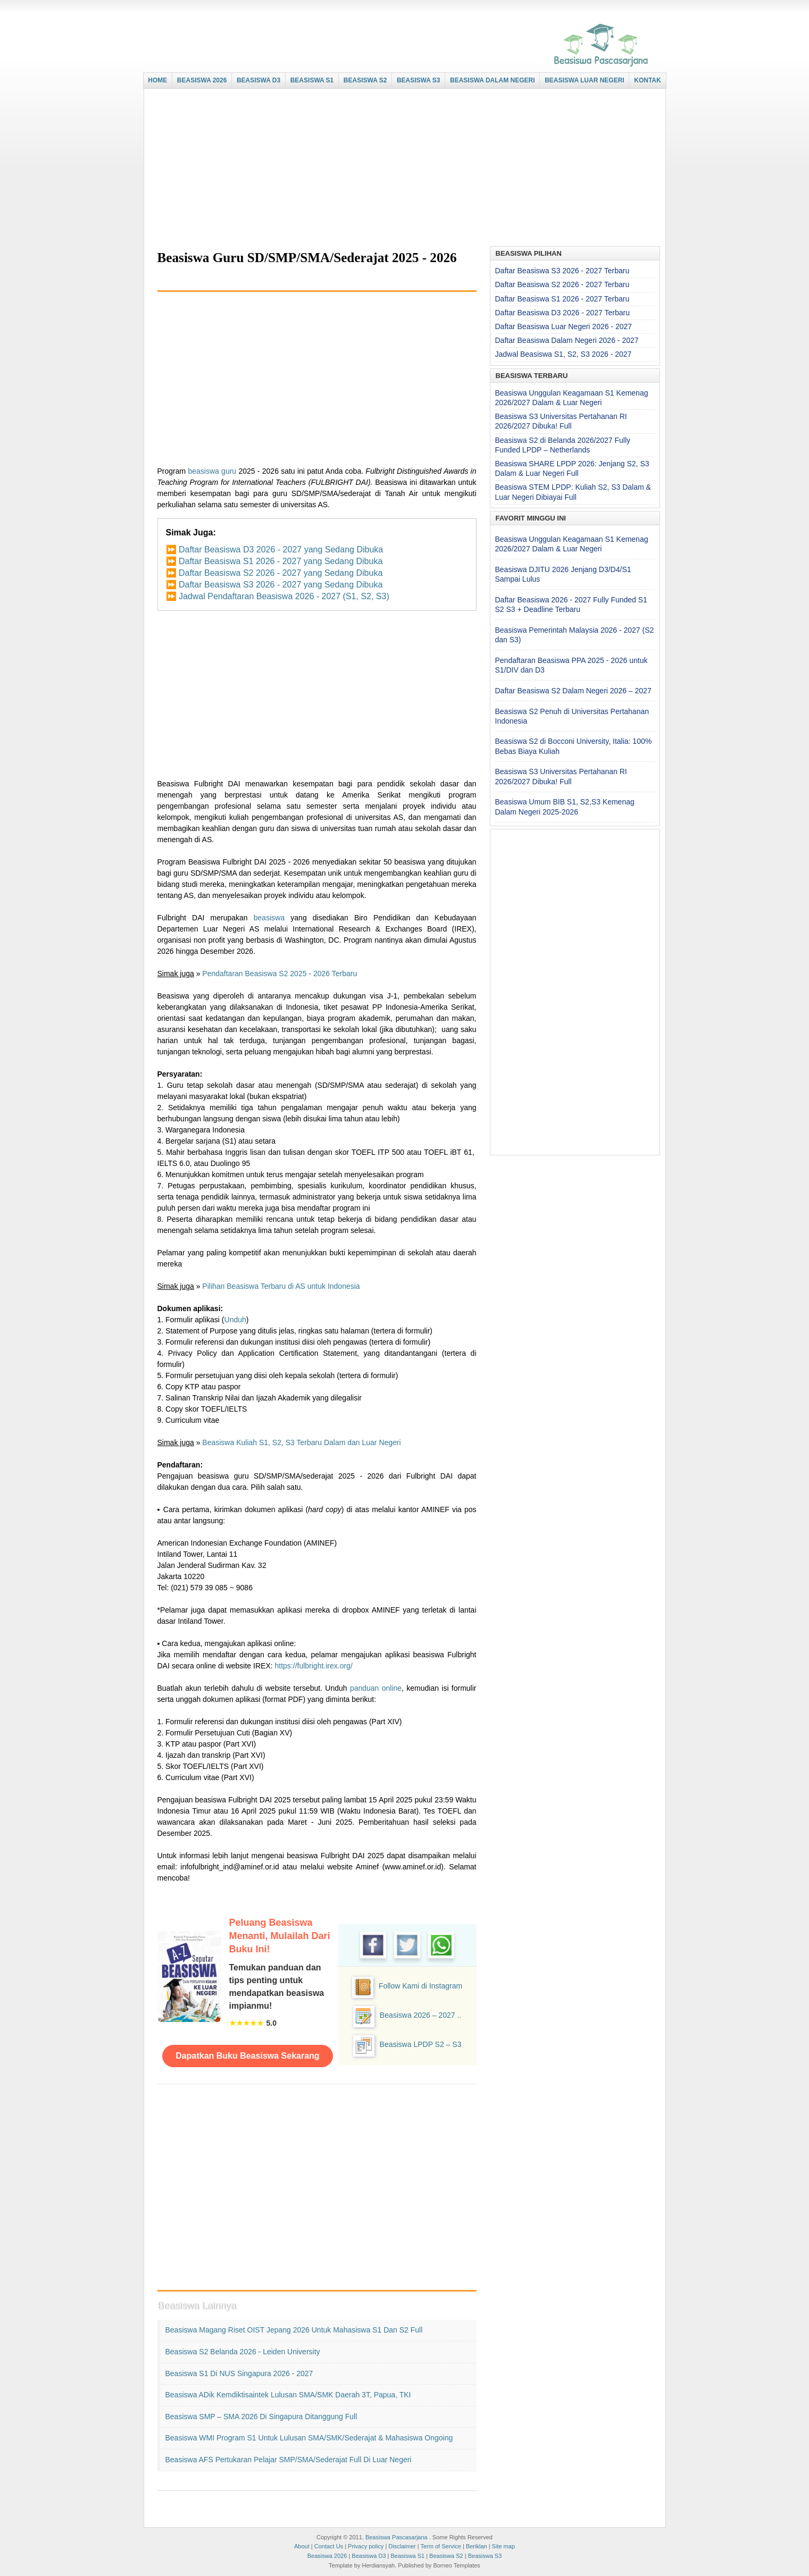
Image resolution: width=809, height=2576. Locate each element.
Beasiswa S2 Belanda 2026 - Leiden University (242, 2351)
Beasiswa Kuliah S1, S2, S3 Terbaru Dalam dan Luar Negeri (301, 1442)
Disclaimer (401, 2546)
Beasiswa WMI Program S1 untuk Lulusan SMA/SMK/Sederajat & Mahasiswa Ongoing (309, 2438)
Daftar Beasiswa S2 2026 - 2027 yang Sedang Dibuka (280, 572)
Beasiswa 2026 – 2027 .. (420, 2015)
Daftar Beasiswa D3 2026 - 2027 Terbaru (562, 312)
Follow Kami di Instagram (420, 1986)
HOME (157, 80)
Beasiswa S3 (485, 2556)
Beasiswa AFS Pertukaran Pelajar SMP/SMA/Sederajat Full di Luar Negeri (288, 2459)
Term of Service (440, 2546)
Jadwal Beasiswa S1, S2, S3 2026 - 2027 (563, 354)
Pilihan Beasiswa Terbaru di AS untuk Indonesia (281, 1286)
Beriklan (476, 2546)
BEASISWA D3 (258, 80)
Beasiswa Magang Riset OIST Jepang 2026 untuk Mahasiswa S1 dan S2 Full (294, 2330)
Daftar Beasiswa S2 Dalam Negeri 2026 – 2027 (573, 690)
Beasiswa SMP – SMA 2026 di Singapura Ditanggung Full (261, 2416)
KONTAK (647, 80)
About (302, 2546)
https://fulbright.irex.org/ (313, 1666)
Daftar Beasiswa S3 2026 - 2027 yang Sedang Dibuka (280, 584)
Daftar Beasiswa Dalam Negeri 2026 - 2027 (567, 340)
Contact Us (328, 2546)
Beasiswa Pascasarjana (396, 2537)
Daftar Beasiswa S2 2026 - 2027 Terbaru (562, 284)
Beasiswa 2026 (327, 2556)
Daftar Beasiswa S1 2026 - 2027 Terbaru (562, 299)
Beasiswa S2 (446, 2556)
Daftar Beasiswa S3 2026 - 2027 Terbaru (562, 270)
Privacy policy (365, 2546)
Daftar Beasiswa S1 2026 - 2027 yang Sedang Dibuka (280, 561)
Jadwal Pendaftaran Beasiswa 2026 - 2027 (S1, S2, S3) (284, 596)
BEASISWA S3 (418, 80)
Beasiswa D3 (369, 2556)
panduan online (376, 1688)
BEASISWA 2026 (202, 80)
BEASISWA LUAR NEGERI (584, 80)
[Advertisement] (402, 168)
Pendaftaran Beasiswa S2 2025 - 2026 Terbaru (279, 973)
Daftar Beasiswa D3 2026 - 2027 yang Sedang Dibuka (281, 549)
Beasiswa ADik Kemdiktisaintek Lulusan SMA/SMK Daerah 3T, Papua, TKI (288, 2394)
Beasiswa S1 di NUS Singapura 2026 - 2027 (239, 2373)
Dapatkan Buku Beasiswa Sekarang (247, 2055)
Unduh (235, 1319)
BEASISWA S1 (312, 80)
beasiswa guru (212, 471)
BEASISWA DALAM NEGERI (492, 80)
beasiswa (269, 917)
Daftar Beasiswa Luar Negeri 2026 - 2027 (563, 326)
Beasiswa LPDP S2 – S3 (421, 2044)
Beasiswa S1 (408, 2556)
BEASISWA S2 (365, 80)
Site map (503, 2546)
